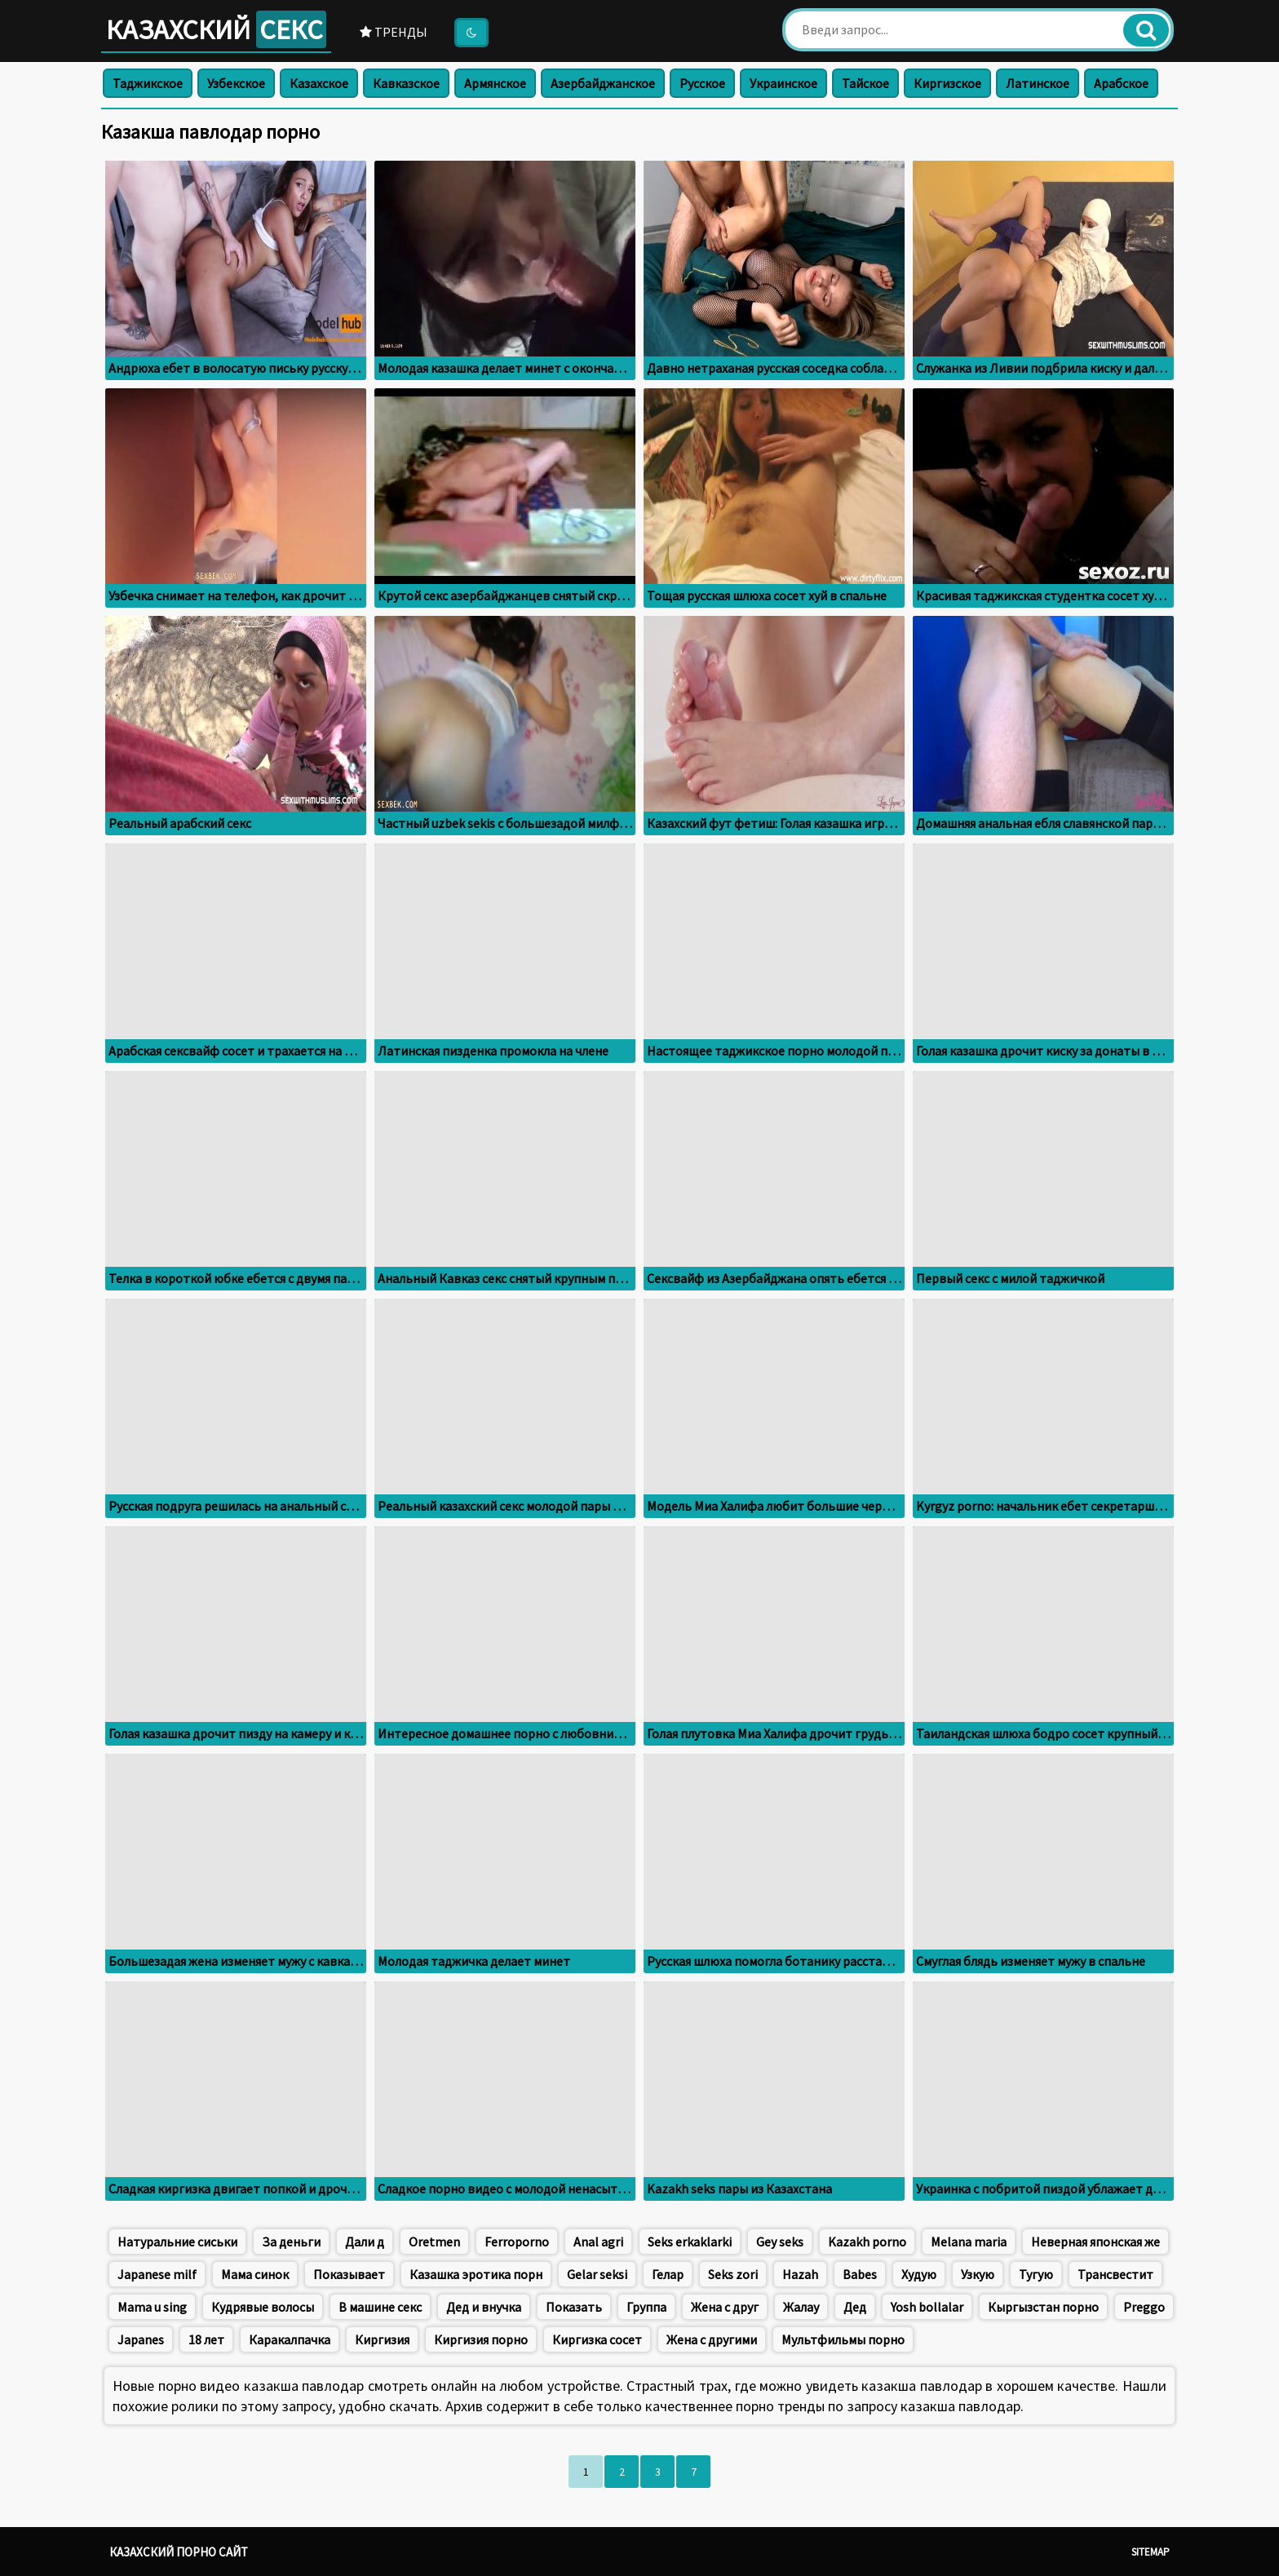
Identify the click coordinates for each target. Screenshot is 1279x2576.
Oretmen (434, 2241)
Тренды (393, 32)
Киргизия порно (481, 2339)
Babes (860, 2274)
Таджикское (148, 83)
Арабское (1121, 83)
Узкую (977, 2274)
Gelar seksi (597, 2274)
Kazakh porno (867, 2241)
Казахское (319, 83)
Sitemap (1150, 2552)
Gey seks (779, 2241)
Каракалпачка (289, 2339)
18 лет (206, 2339)
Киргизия (382, 2339)
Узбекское (236, 83)
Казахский (216, 29)
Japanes (140, 2339)
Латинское (1037, 83)
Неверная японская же (1095, 2241)
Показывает (349, 2274)
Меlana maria (969, 2241)
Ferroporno (517, 2241)
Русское (702, 83)
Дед (854, 2307)
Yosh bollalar (927, 2307)
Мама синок (255, 2274)
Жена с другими (711, 2339)
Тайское (865, 83)
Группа (646, 2307)
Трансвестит (1115, 2274)
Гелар (668, 2274)
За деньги (291, 2241)
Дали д (364, 2241)
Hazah (800, 2274)
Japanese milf (157, 2274)
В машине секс (380, 2307)
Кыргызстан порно (1043, 2307)
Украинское (783, 83)
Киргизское (947, 83)
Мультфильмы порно (843, 2339)
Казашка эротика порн (475, 2274)
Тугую (1036, 2274)
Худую (918, 2274)
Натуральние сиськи (177, 2241)
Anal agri (598, 2241)
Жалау (801, 2307)
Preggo (1144, 2307)
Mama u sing (152, 2307)
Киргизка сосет (597, 2339)
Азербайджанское (603, 83)
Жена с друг (725, 2307)
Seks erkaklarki (690, 2241)
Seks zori (733, 2274)
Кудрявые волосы (262, 2307)
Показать (574, 2307)
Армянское (495, 83)
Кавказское (406, 83)
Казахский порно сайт (178, 2552)
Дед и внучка (483, 2307)
